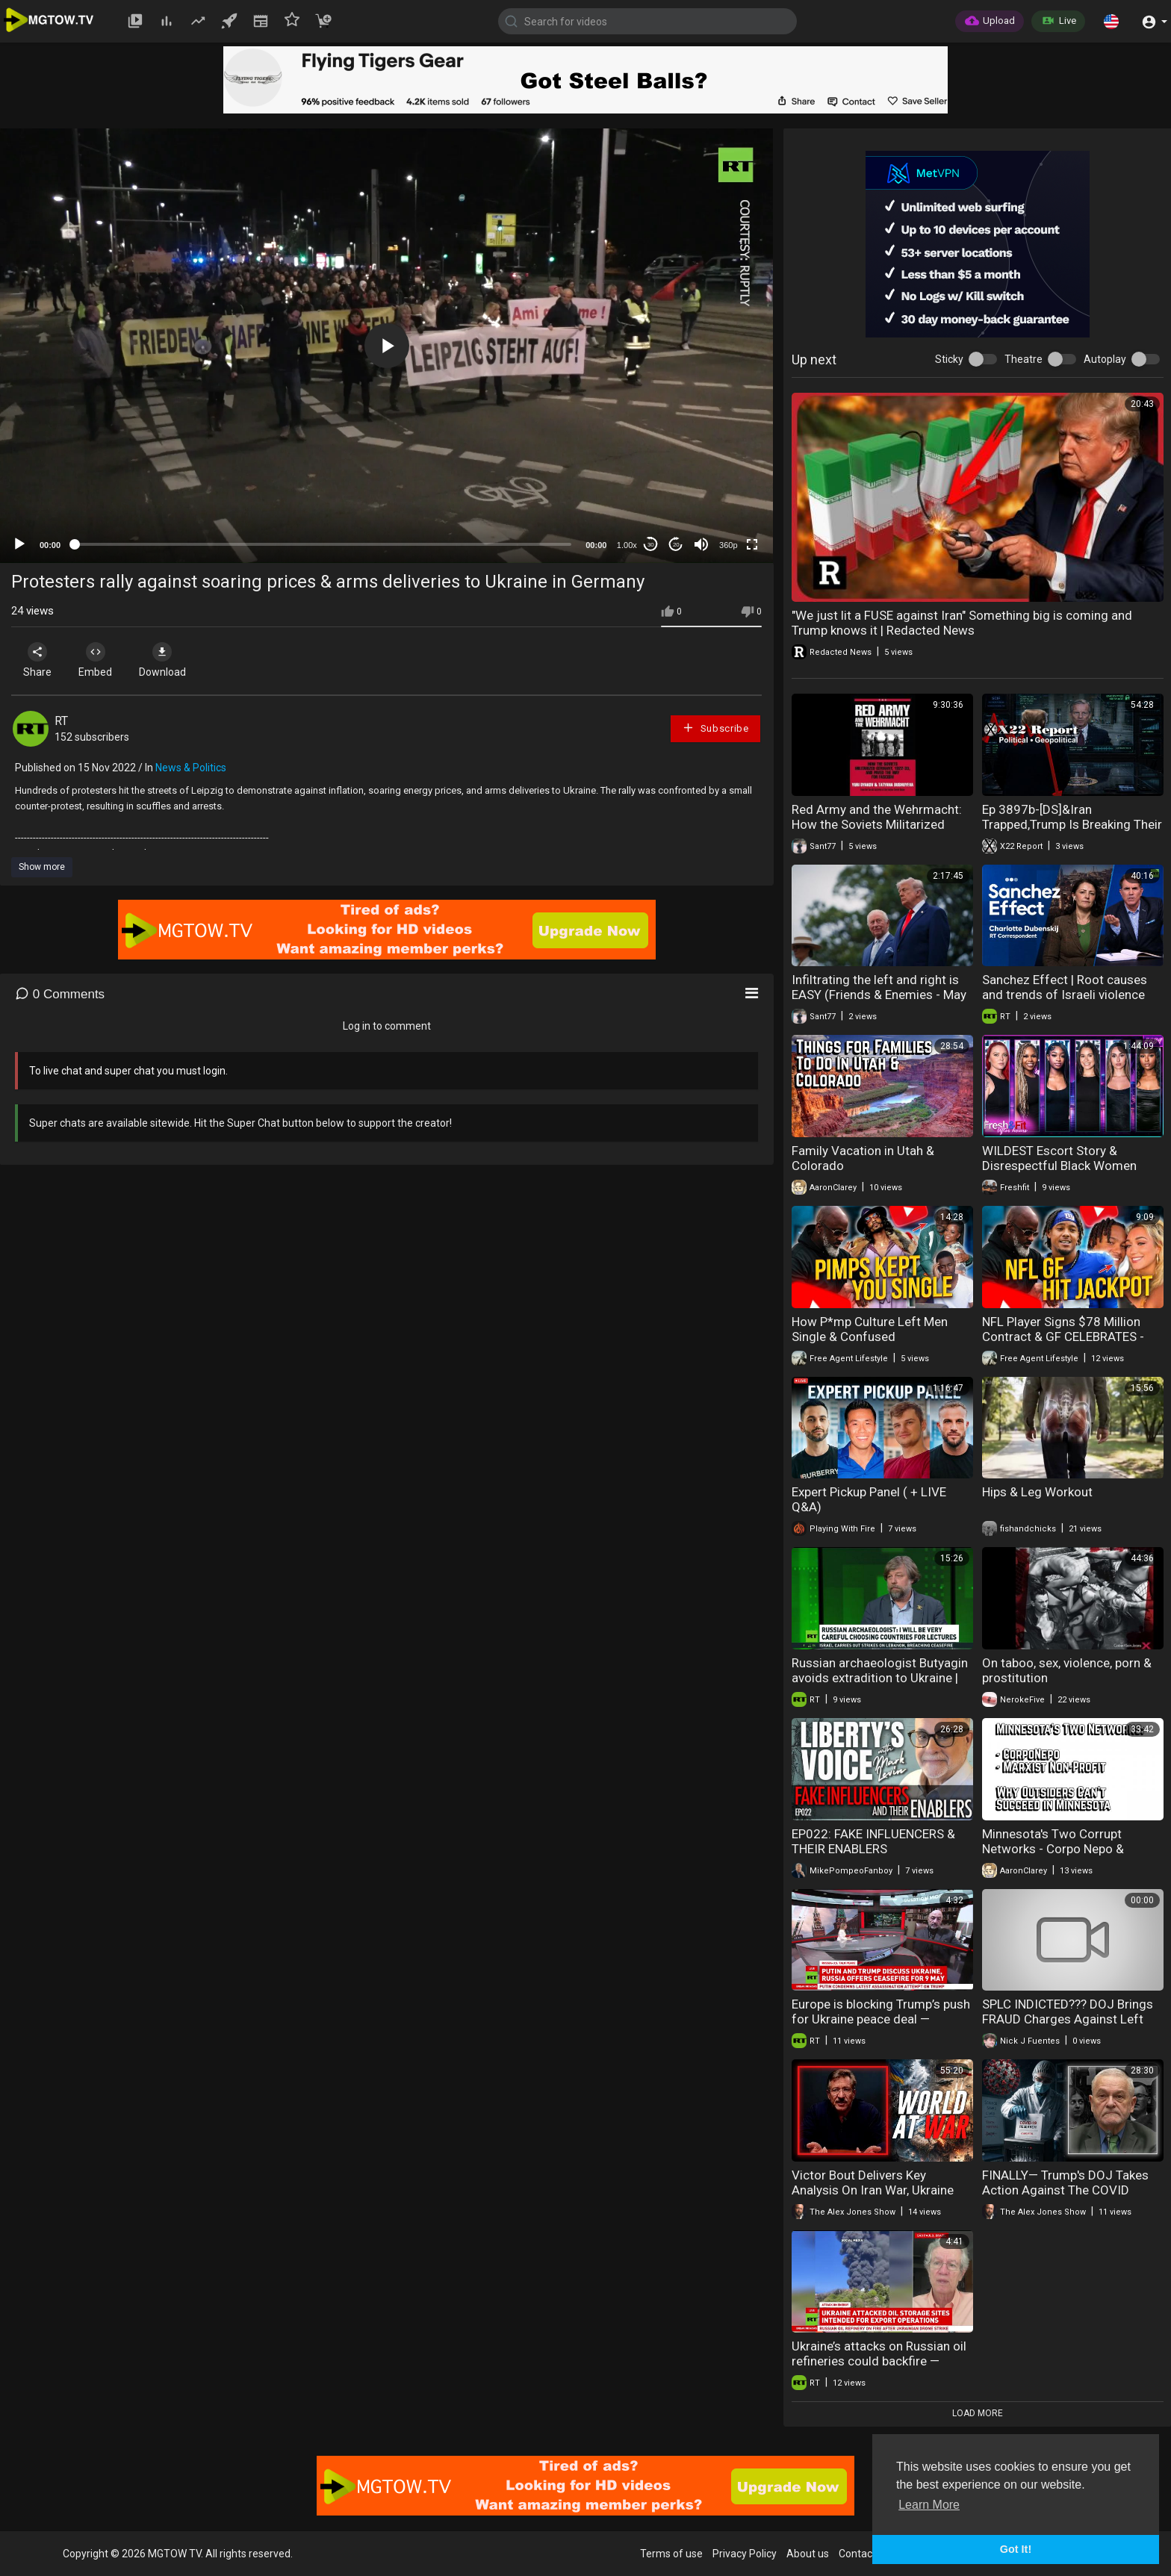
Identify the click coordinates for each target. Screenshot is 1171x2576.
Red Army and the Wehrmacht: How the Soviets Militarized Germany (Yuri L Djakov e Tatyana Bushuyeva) (877, 832)
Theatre (1023, 359)
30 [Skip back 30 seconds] (650, 544)
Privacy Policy (744, 2554)
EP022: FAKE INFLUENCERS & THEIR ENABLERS (873, 1841)
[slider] (323, 544)
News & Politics (190, 768)
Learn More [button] (929, 2504)
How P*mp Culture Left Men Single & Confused (870, 1329)
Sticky (949, 359)
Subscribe (715, 727)
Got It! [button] (1015, 2549)
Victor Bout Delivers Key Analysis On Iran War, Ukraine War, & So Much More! (873, 2190)
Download (168, 660)
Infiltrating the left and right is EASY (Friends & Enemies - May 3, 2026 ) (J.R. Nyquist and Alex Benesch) (879, 1002)
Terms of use (671, 2554)
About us (807, 2554)
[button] (1111, 21)
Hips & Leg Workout (1037, 1491)
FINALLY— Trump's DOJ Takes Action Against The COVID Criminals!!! (1065, 2190)
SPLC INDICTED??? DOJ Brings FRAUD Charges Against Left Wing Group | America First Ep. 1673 (1067, 2026)
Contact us (864, 2554)
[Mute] (701, 544)
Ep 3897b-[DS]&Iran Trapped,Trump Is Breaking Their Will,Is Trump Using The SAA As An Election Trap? (1072, 832)
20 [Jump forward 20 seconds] (676, 544)
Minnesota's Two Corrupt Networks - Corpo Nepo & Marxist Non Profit (1053, 1848)
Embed (99, 660)
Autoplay (1105, 359)
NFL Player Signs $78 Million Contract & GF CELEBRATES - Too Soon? (1063, 1336)
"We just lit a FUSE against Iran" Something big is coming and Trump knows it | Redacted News (962, 623)
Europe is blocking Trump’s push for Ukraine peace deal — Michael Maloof (881, 2019)
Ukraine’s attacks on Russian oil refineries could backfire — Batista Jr (879, 2361)
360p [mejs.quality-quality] (728, 545)
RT (61, 721)
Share (39, 660)
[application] (386, 345)
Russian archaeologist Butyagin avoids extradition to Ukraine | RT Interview (880, 1677)
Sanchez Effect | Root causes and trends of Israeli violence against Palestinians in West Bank (1064, 1002)
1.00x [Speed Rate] (627, 545)
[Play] (19, 544)
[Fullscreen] (752, 544)
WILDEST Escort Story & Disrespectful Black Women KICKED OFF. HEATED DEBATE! (1065, 1165)
